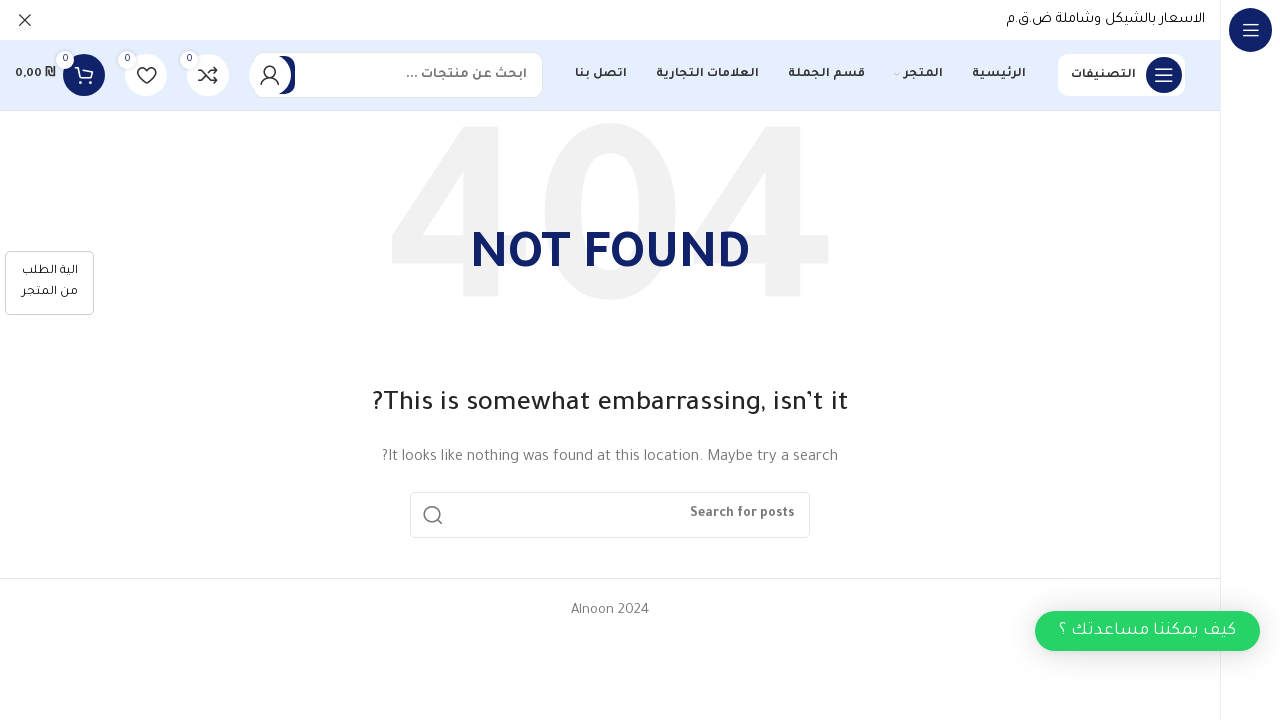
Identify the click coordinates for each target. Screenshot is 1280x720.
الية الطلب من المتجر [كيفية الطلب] (50, 282)
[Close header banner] (25, 20)
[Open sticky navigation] (1121, 75)
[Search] (398, 75)
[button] (1147, 631)
